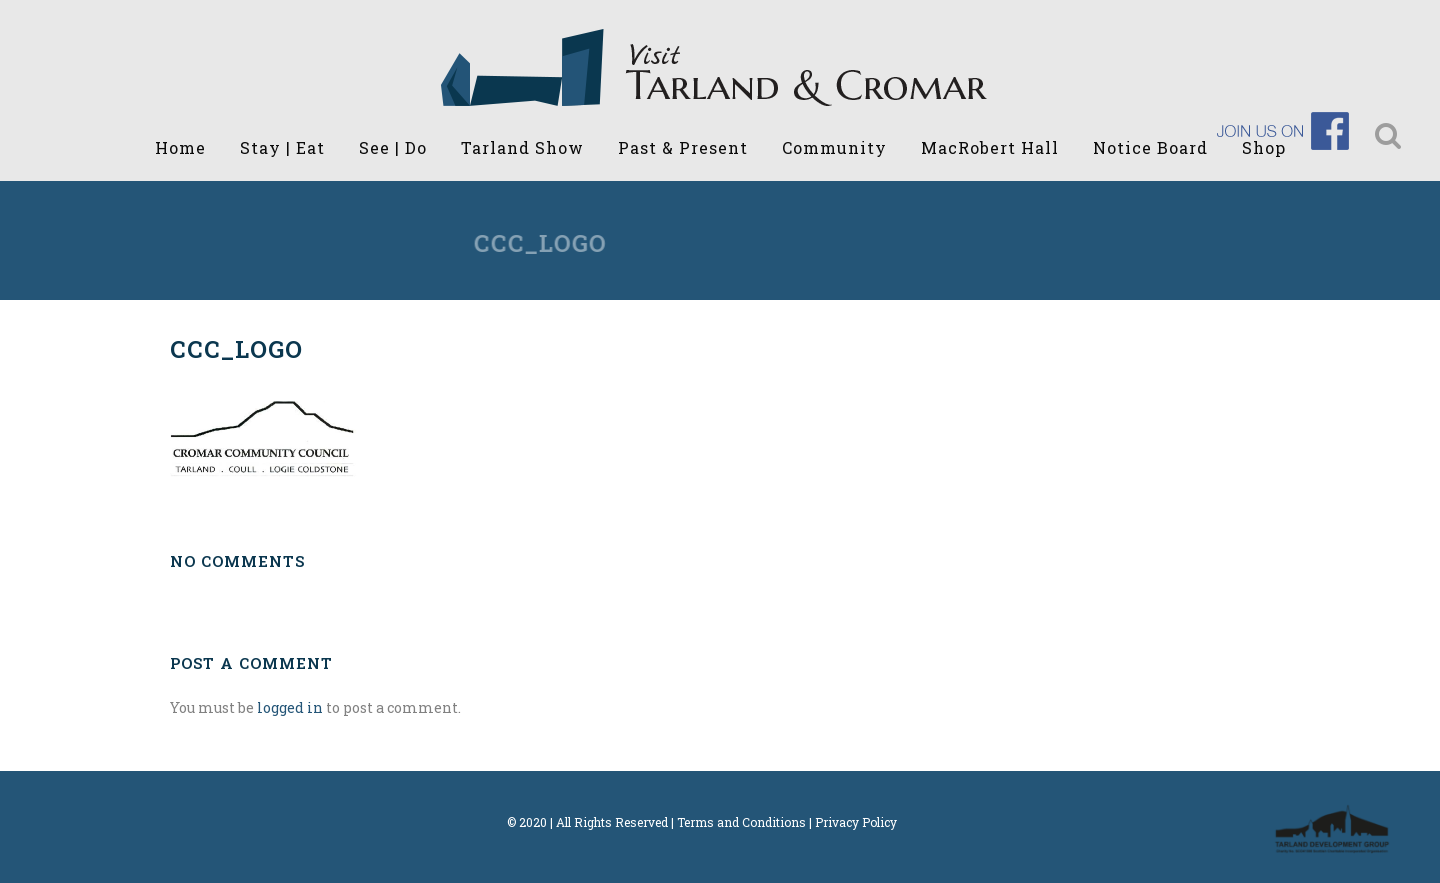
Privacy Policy (856, 822)
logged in (290, 707)
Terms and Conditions (741, 822)
